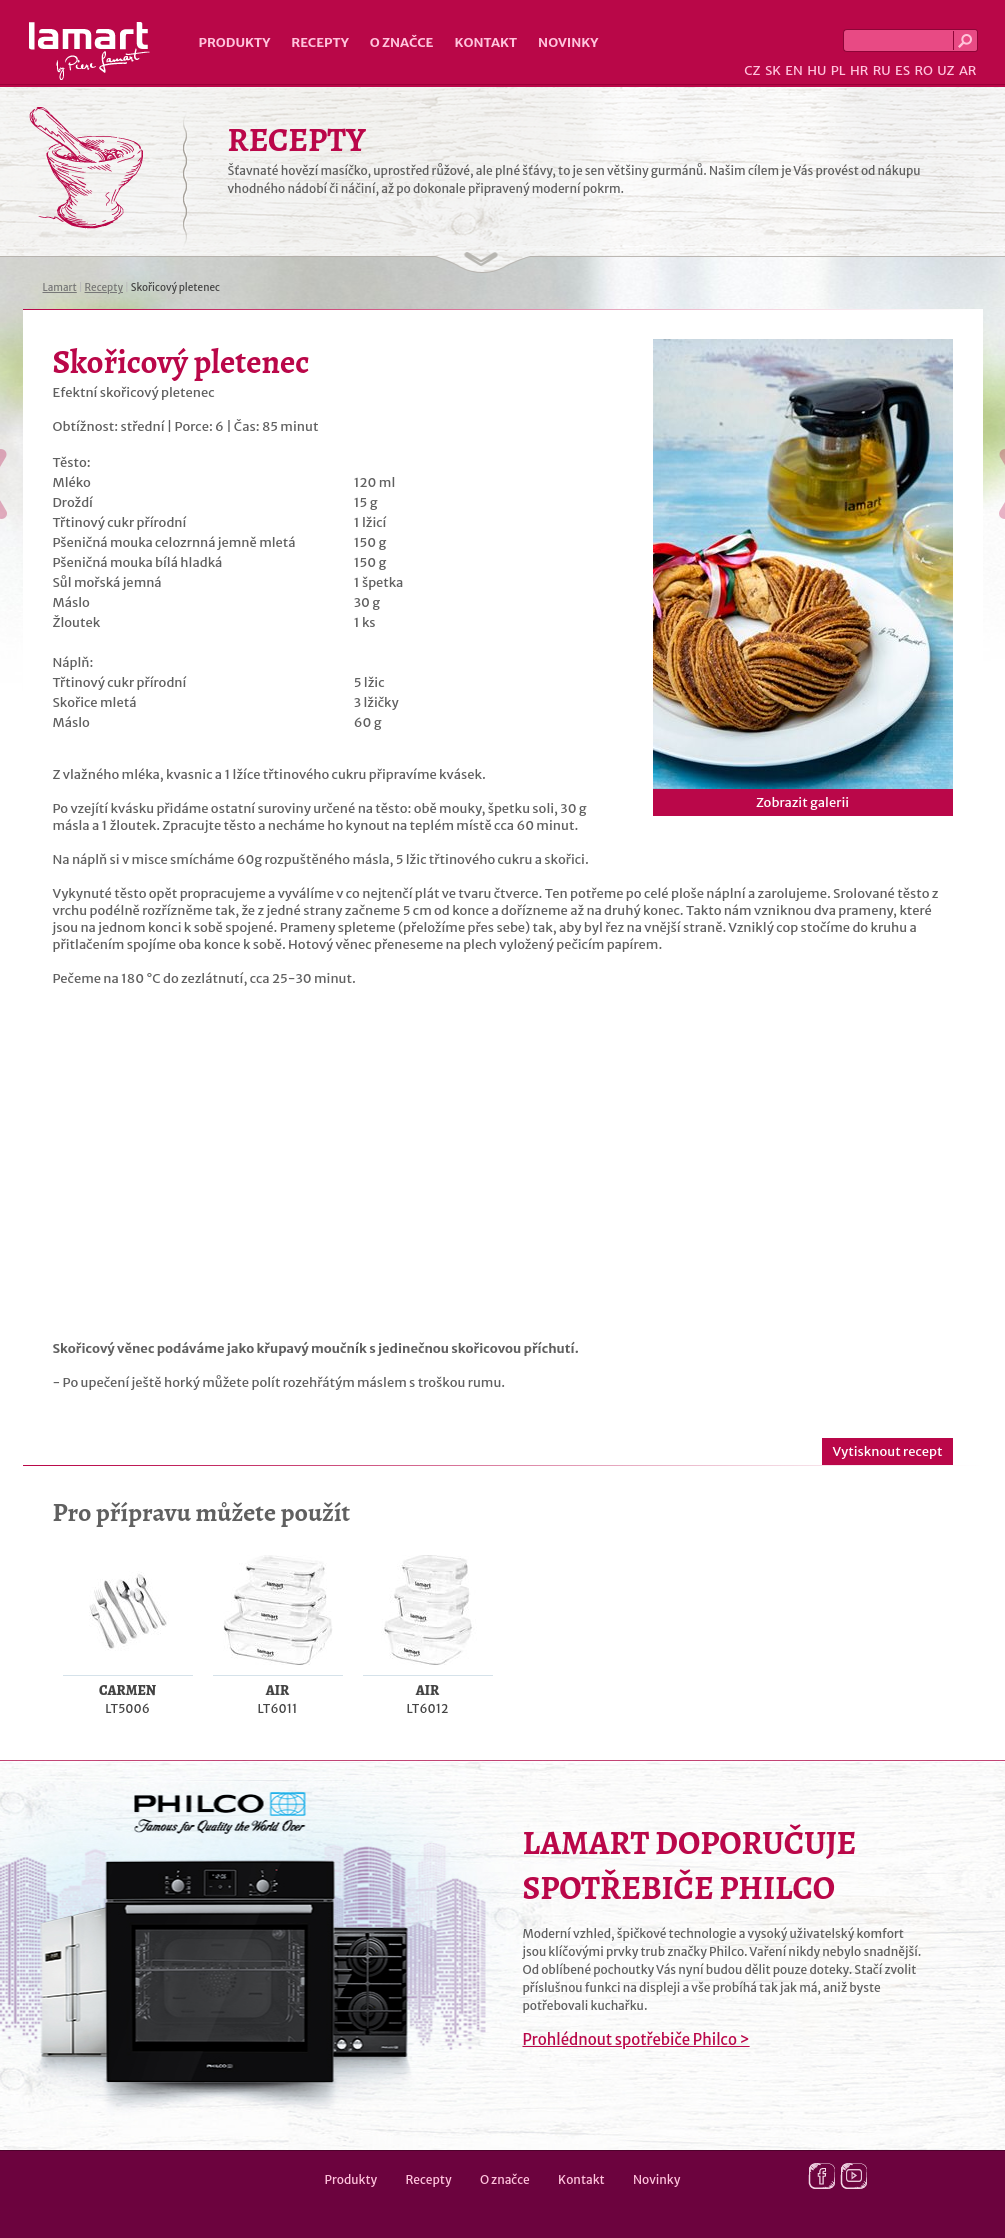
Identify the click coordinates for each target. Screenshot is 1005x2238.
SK (773, 70)
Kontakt (485, 42)
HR (859, 70)
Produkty (235, 42)
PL (838, 70)
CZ (752, 70)
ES (902, 70)
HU (816, 70)
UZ (945, 70)
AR (968, 70)
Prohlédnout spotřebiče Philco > (636, 2039)
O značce (402, 42)
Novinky (568, 42)
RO (923, 70)
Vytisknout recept (887, 1451)
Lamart (89, 51)
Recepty (319, 42)
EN (794, 70)
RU (882, 70)
